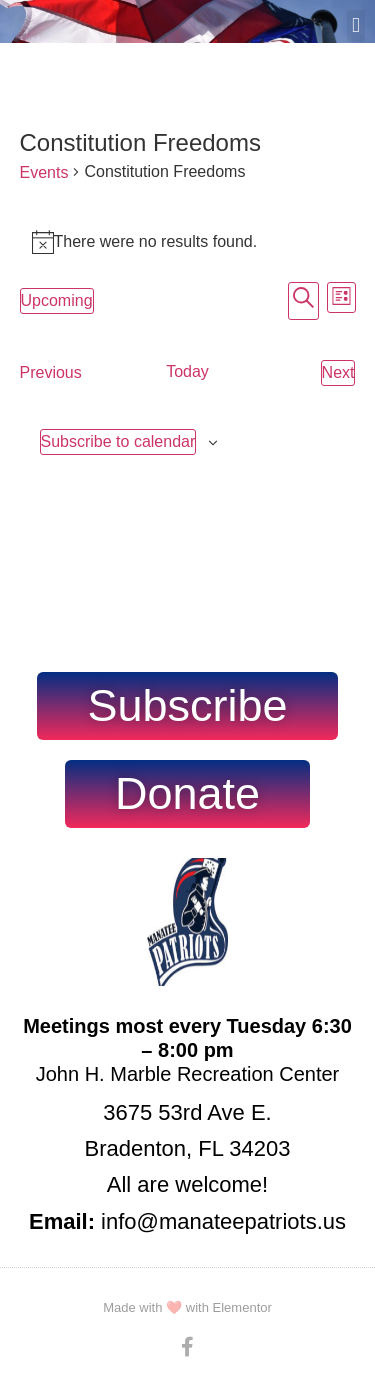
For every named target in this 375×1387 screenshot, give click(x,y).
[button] (356, 26)
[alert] (188, 242)
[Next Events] (338, 373)
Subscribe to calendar (118, 441)
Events (44, 172)
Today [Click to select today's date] (187, 371)
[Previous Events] (51, 373)
